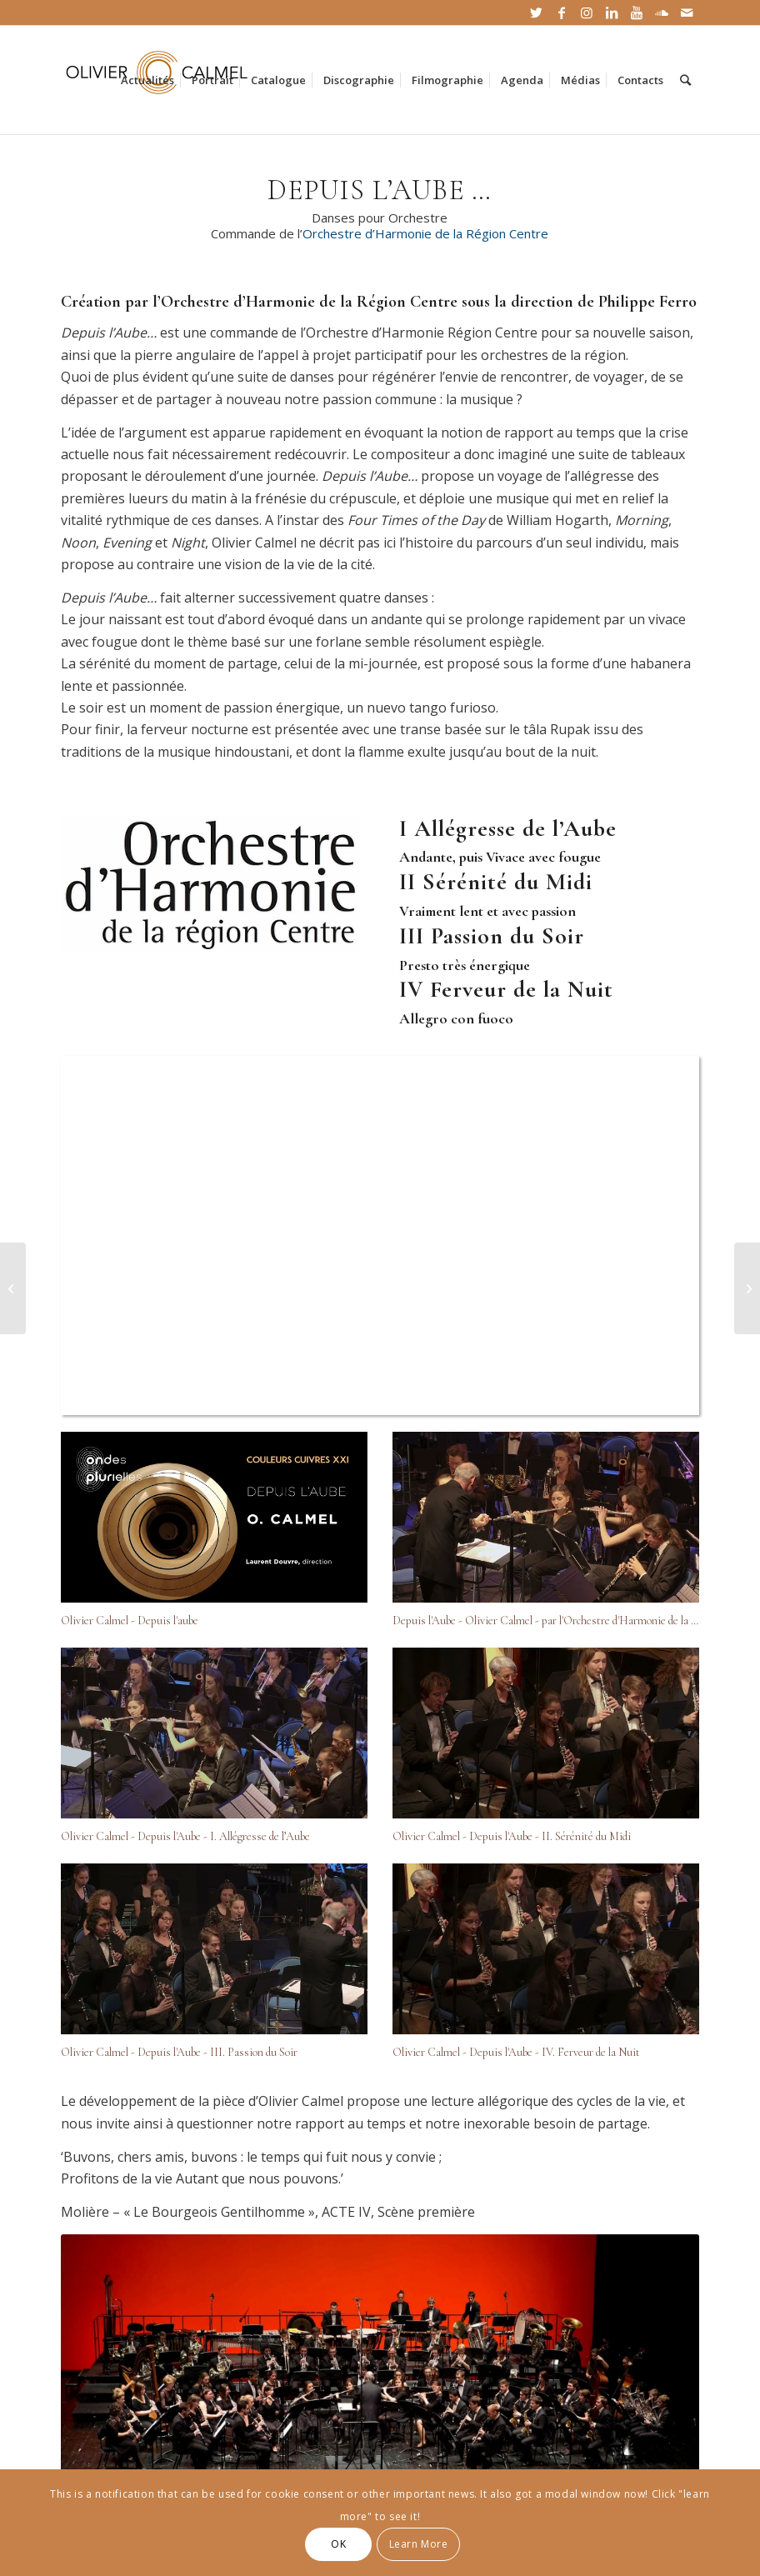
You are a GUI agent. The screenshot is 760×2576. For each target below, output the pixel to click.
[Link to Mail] (686, 12)
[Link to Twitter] (536, 12)
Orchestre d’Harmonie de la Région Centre (425, 233)
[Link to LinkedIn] (611, 12)
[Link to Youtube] (636, 12)
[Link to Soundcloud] (661, 12)
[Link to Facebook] (561, 12)
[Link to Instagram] (586, 12)
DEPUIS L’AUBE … (380, 190)
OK (338, 2544)
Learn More (418, 2544)
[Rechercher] (685, 80)
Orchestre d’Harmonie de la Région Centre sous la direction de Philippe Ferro (429, 302)
